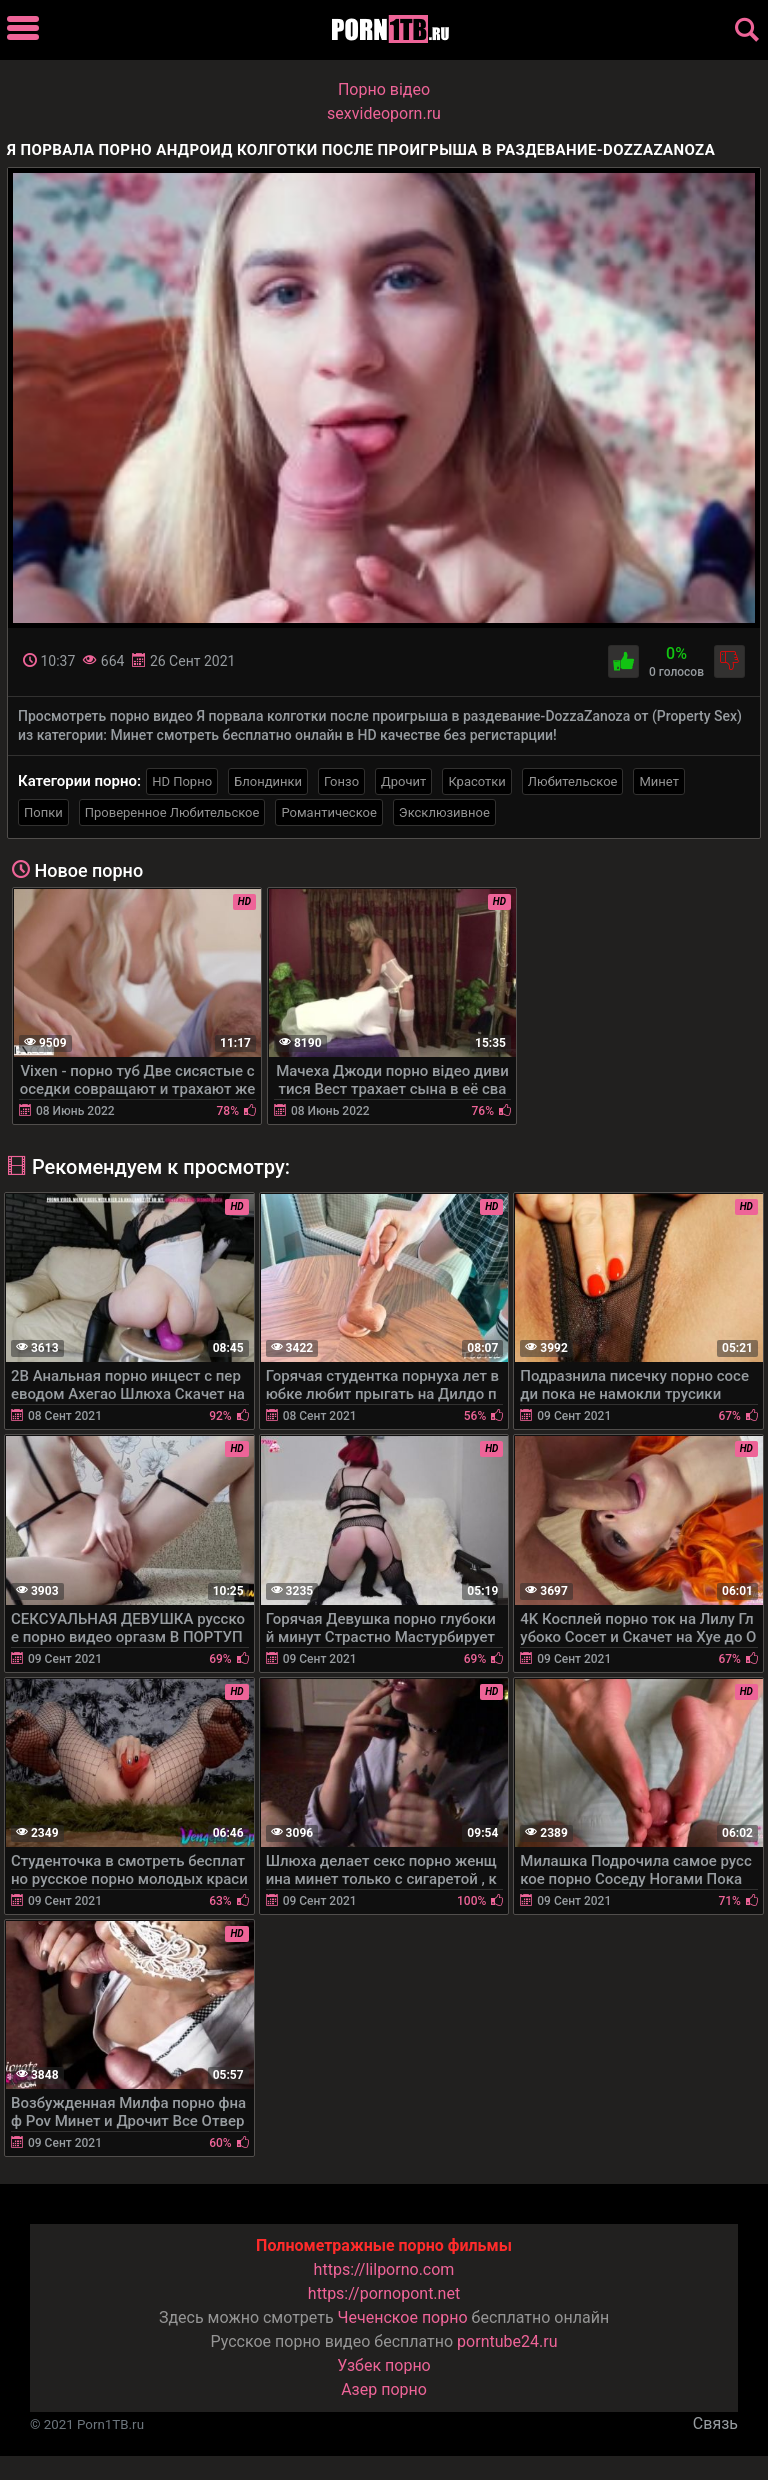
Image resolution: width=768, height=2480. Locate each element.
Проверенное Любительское (172, 812)
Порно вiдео (384, 89)
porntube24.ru (507, 2341)
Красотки (476, 781)
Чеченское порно (403, 2317)
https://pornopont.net (384, 2293)
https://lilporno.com (384, 2269)
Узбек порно (384, 2365)
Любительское (573, 781)
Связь (715, 2423)
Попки (43, 812)
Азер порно (384, 2389)
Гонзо (341, 781)
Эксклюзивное (444, 812)
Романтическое (328, 812)
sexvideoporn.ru (384, 113)
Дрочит (403, 781)
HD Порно (182, 781)
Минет (658, 781)
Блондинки (268, 781)
